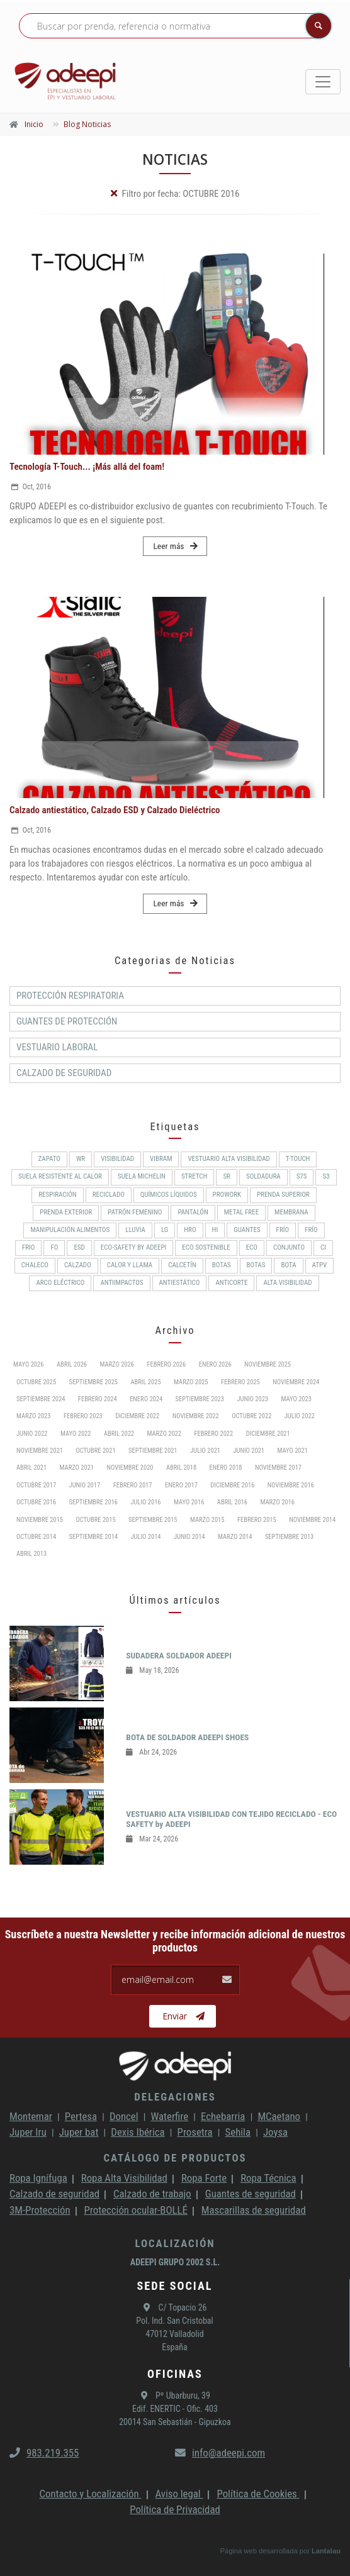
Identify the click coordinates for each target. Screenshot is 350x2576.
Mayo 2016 (189, 1502)
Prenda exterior (66, 1212)
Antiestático (179, 1283)
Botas (256, 1265)
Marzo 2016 (277, 1502)
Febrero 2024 (97, 1399)
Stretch (194, 1176)
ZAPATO (49, 1159)
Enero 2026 (215, 1364)
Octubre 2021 (96, 1450)
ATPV (319, 1265)
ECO (251, 1247)
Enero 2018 (226, 1467)
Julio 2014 (145, 1537)
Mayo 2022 (75, 1434)
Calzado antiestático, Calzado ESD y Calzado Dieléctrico (114, 810)
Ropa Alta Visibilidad (124, 2178)
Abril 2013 (31, 1554)
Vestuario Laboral (57, 1047)
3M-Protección (40, 2210)
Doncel (124, 2116)
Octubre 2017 (36, 1485)
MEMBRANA (291, 1212)
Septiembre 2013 (289, 1537)
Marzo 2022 (164, 1434)
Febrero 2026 (166, 1364)
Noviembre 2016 (291, 1485)
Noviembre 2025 (267, 1364)
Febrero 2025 (240, 1382)
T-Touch (298, 1159)
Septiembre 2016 (93, 1502)
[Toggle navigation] (323, 81)
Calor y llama (129, 1265)
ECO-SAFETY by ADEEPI (133, 1247)
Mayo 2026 (28, 1364)
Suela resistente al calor (60, 1176)
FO (54, 1247)
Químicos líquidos (168, 1195)
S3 (325, 1176)
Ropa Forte (204, 2178)
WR (80, 1159)
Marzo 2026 (116, 1364)
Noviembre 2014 (312, 1520)
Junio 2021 (248, 1450)
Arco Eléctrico (60, 1283)
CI (323, 1247)
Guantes (247, 1230)
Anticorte (231, 1283)
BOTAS (221, 1265)
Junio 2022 (32, 1434)
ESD (79, 1247)
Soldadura (263, 1176)
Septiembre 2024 (40, 1399)
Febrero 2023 (83, 1416)
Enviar (183, 2016)
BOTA (288, 1265)
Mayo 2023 (296, 1399)
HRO (190, 1230)
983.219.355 (44, 2452)
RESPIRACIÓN (57, 1195)
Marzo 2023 (33, 1416)
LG (164, 1230)
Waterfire (170, 2116)
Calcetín (182, 1265)
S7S (301, 1176)
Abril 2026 (72, 1364)
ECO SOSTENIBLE (206, 1247)
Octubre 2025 (36, 1382)
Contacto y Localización (90, 2493)
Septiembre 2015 (152, 1520)
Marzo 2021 (77, 1467)
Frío (283, 1230)
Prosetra (195, 2132)
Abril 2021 (31, 1467)
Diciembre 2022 (137, 1416)
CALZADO (77, 1265)
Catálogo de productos (174, 2157)
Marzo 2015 (207, 1520)
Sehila (238, 2132)
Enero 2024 (146, 1399)
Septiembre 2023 (200, 1399)
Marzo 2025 (191, 1382)
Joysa (275, 2132)
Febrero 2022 (213, 1434)
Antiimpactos (121, 1283)
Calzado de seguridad (54, 2193)
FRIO (28, 1247)
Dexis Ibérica (137, 2132)
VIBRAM (161, 1159)
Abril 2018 (181, 1467)
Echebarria (223, 2116)
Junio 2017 (85, 1485)
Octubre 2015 (96, 1520)
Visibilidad (117, 1159)
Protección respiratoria (70, 995)
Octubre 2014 (36, 1537)
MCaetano (278, 2116)
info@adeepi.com (220, 2452)
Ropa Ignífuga (38, 2178)
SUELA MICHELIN (142, 1176)
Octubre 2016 (36, 1502)
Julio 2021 (205, 1450)
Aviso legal (179, 2493)
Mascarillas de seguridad (253, 2210)
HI (215, 1230)
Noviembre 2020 (130, 1467)
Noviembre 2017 (278, 1467)
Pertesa (81, 2116)
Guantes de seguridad (250, 2193)
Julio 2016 (145, 1502)
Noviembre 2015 (39, 1520)
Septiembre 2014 (93, 1537)
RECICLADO (109, 1195)
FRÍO (311, 1230)
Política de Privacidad (175, 2509)
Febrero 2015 (256, 1520)
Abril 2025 (145, 1382)
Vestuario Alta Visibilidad (228, 1159)
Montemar (30, 2116)
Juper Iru (28, 2132)
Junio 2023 (252, 1399)
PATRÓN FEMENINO (135, 1212)
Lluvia (135, 1230)
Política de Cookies (258, 2493)
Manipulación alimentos (70, 1230)
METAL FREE (241, 1212)
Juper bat (79, 2132)
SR (226, 1176)
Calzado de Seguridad (63, 1073)
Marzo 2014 (235, 1537)
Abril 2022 (119, 1434)
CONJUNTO (289, 1247)
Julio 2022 (300, 1416)
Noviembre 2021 (39, 1450)
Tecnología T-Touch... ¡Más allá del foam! (86, 466)
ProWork (227, 1195)
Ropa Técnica (268, 2178)
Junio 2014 (189, 1537)
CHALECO (34, 1265)
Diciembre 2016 (232, 1485)
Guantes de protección (66, 1021)
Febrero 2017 (132, 1485)
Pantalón (193, 1212)
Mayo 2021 (292, 1450)
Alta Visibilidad (287, 1283)
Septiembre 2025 (93, 1382)
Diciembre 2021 (268, 1434)
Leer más (175, 546)
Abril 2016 (232, 1502)
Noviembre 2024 (296, 1382)
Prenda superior (283, 1195)
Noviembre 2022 (195, 1416)
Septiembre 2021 (152, 1450)
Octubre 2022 (251, 1416)
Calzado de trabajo (152, 2193)
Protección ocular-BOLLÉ (136, 2210)
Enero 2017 (181, 1485)
